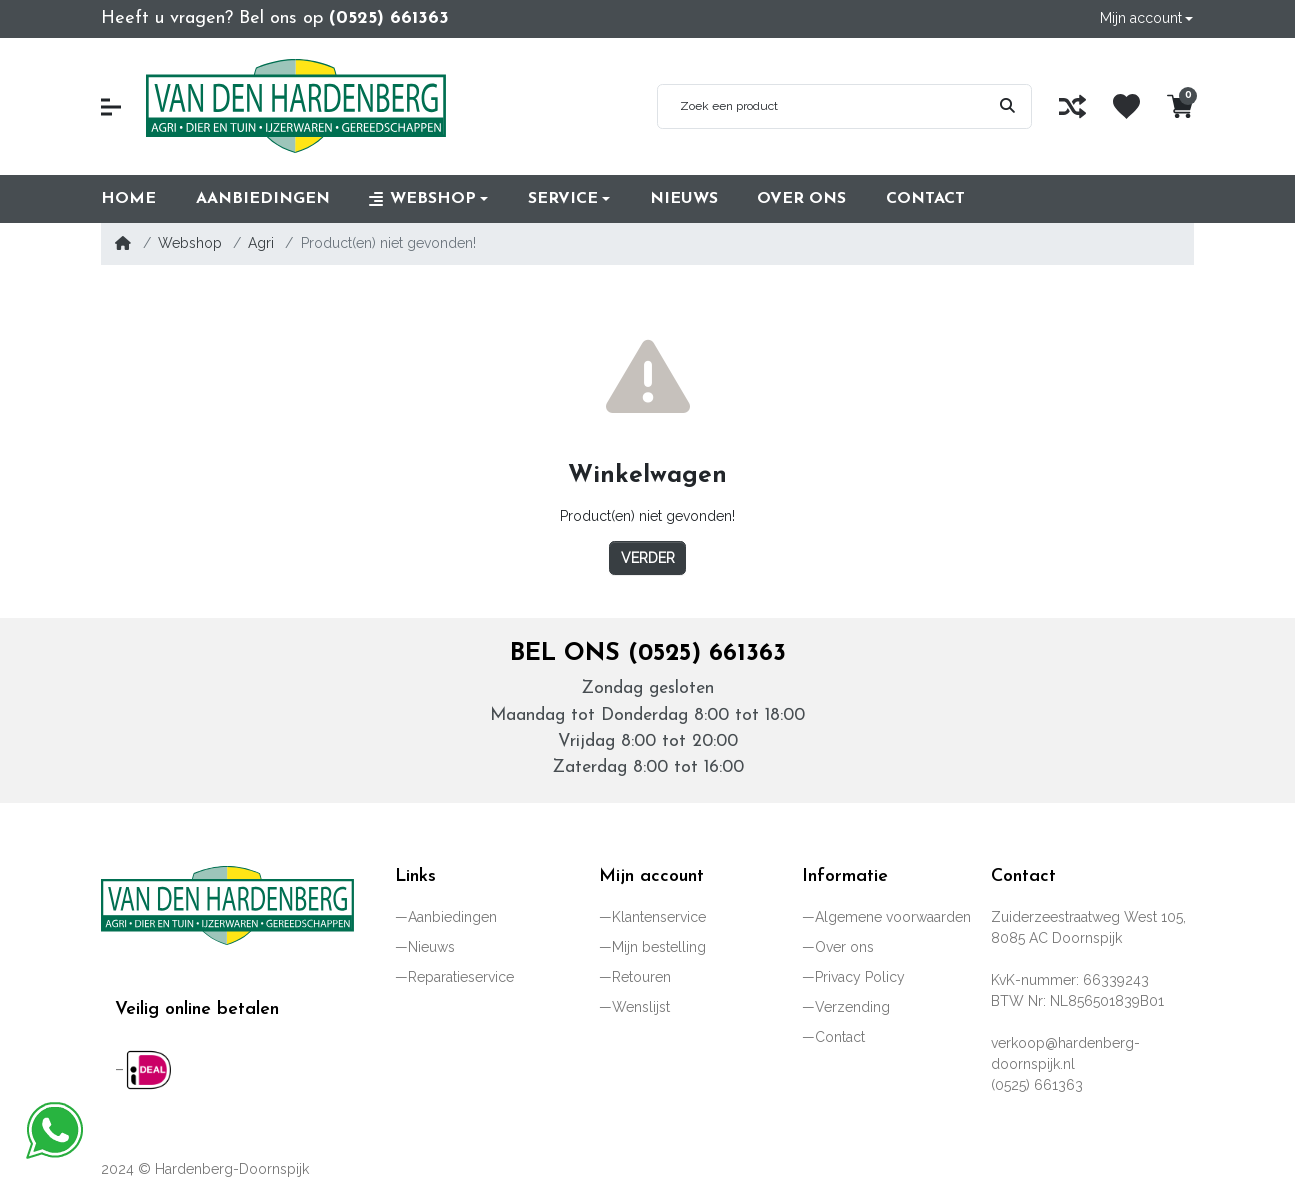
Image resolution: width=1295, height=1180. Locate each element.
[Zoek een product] (820, 106)
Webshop (190, 243)
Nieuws (431, 947)
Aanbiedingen (452, 917)
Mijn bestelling (659, 947)
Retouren (641, 977)
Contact (840, 1037)
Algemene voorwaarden (893, 917)
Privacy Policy (860, 977)
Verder (648, 558)
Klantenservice (659, 917)
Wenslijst (641, 1007)
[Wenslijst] (1126, 106)
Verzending (852, 1007)
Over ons (844, 947)
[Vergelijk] (1072, 106)
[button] (1146, 18)
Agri (261, 243)
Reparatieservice (461, 977)
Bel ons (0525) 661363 (648, 654)
